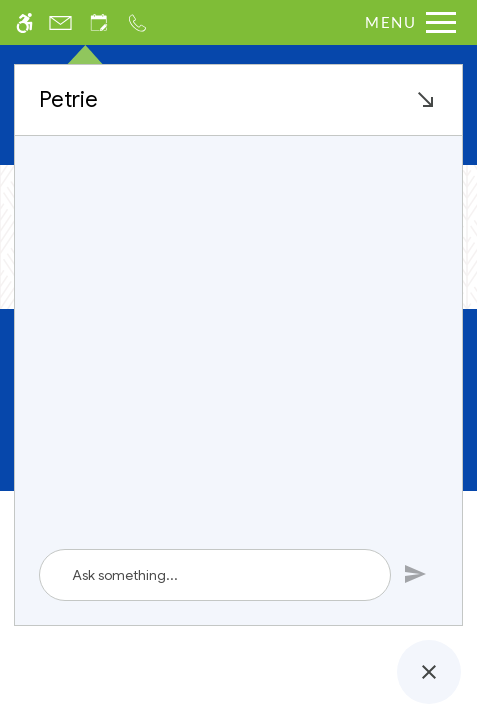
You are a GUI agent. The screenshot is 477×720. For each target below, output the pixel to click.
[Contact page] (60, 22)
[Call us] (137, 22)
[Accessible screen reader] (24, 22)
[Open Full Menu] (405, 22)
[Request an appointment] (99, 22)
